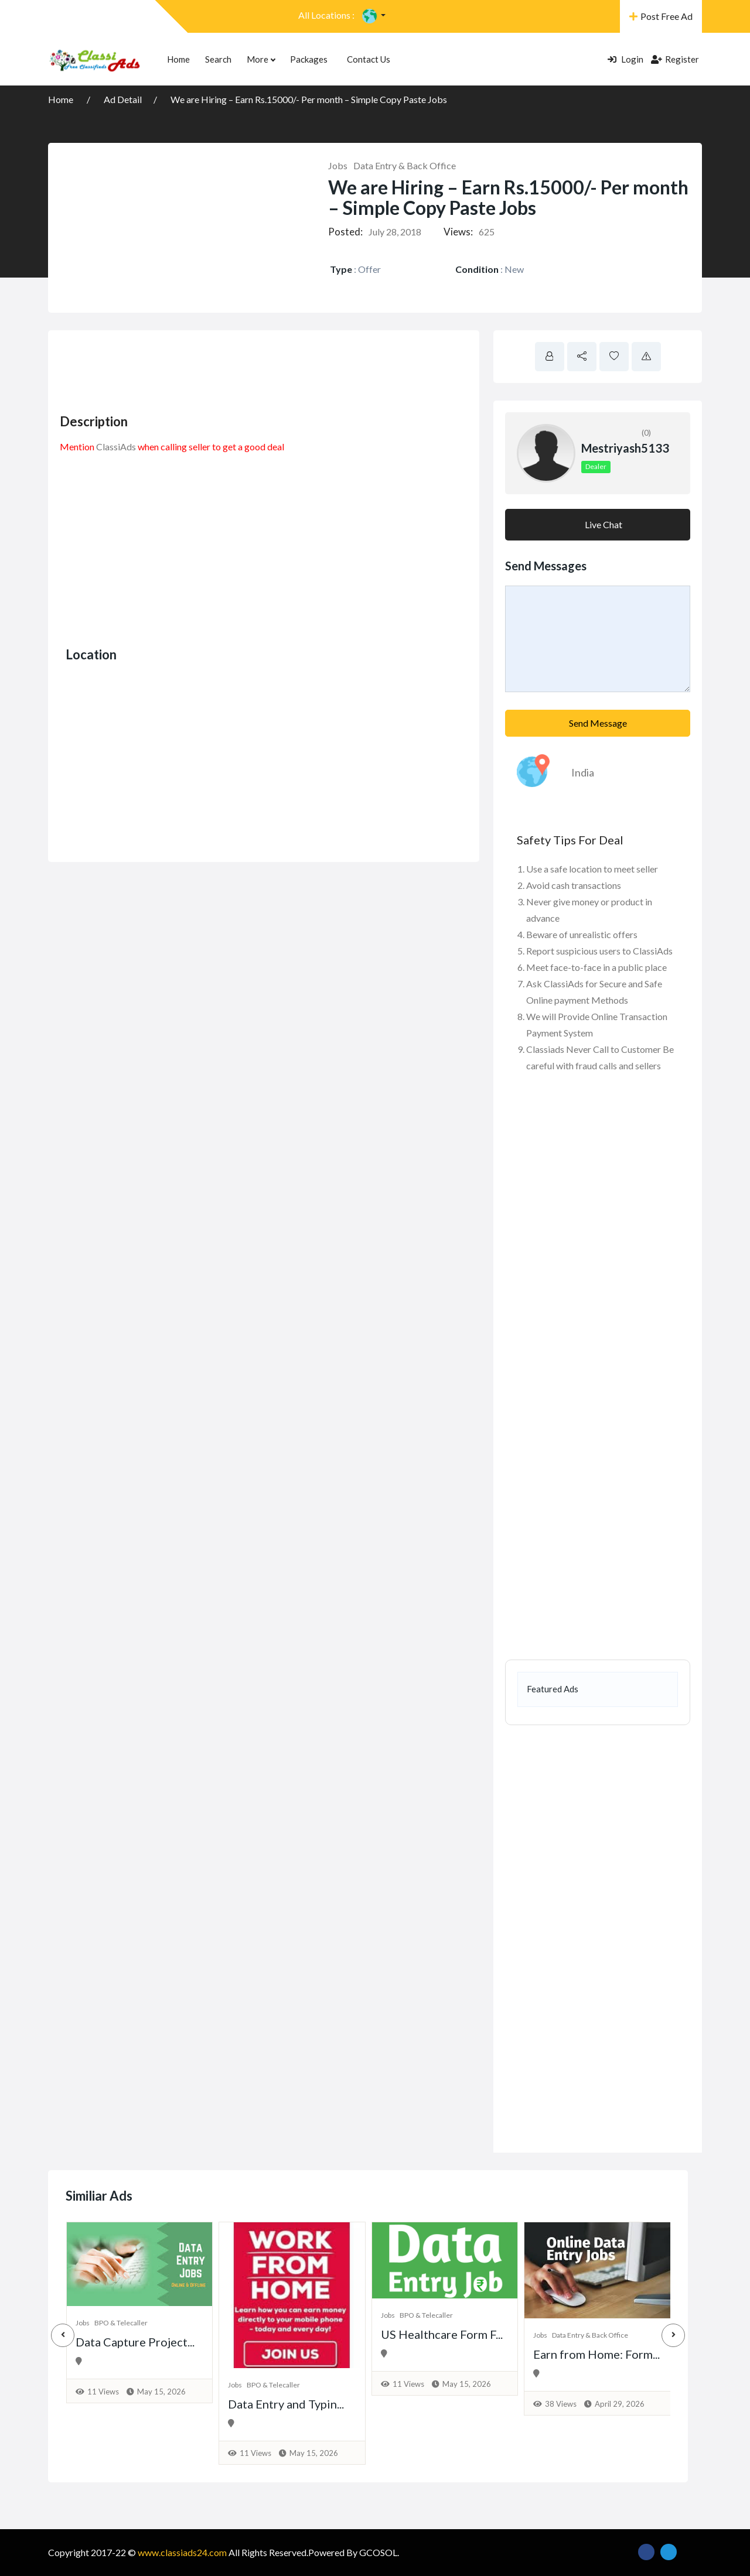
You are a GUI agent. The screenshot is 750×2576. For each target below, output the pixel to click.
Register (675, 59)
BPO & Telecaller (121, 2322)
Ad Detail (123, 99)
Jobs (337, 165)
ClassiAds (116, 446)
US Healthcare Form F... (442, 2334)
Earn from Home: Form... (596, 2354)
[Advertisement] (273, 368)
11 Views (103, 2391)
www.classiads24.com (182, 2552)
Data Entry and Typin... (286, 2404)
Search (218, 59)
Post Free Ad (661, 16)
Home (178, 59)
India (582, 772)
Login (625, 59)
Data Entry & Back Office (404, 165)
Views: (458, 231)
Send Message (598, 722)
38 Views (561, 2404)
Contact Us (368, 59)
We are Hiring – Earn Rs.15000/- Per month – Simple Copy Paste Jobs (309, 99)
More (261, 59)
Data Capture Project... (135, 2342)
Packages (309, 59)
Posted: (345, 231)
